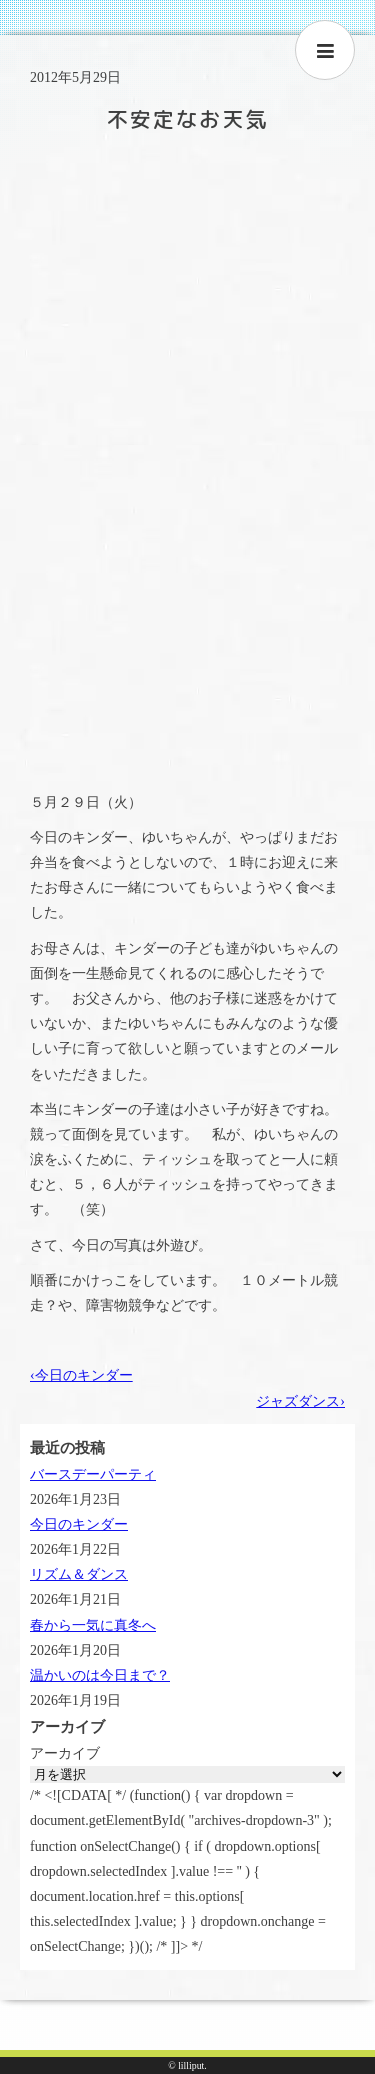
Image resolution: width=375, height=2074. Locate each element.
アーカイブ (65, 1753)
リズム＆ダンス (79, 1574)
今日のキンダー (79, 1524)
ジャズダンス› (300, 1401)
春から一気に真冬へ (93, 1625)
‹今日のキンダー (81, 1375)
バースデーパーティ (93, 1474)
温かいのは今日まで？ (100, 1675)
